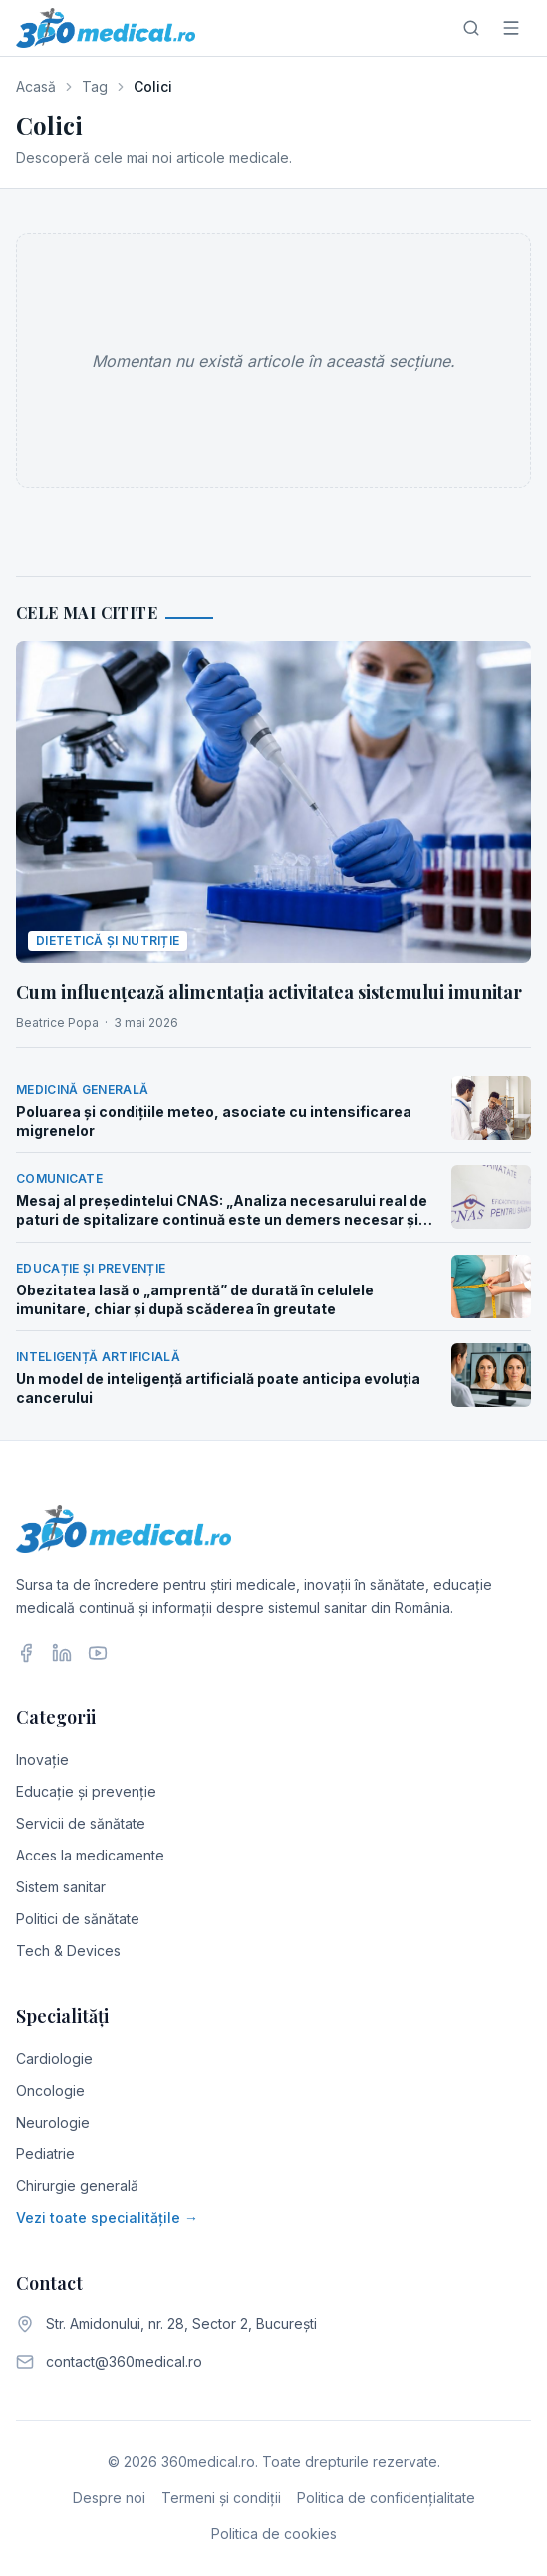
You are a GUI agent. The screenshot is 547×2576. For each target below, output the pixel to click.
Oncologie (50, 2090)
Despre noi (109, 2497)
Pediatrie (45, 2154)
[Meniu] (511, 28)
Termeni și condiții (221, 2497)
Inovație (42, 1759)
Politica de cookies (274, 2533)
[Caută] (471, 28)
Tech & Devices (68, 1950)
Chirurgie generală (77, 2185)
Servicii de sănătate (80, 1823)
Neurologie (53, 2122)
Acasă (36, 86)
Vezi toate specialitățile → (107, 2217)
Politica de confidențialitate (386, 2497)
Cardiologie (54, 2058)
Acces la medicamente (90, 1855)
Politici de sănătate (77, 1918)
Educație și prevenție (86, 1791)
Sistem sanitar (61, 1886)
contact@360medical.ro (124, 2361)
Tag (95, 86)
